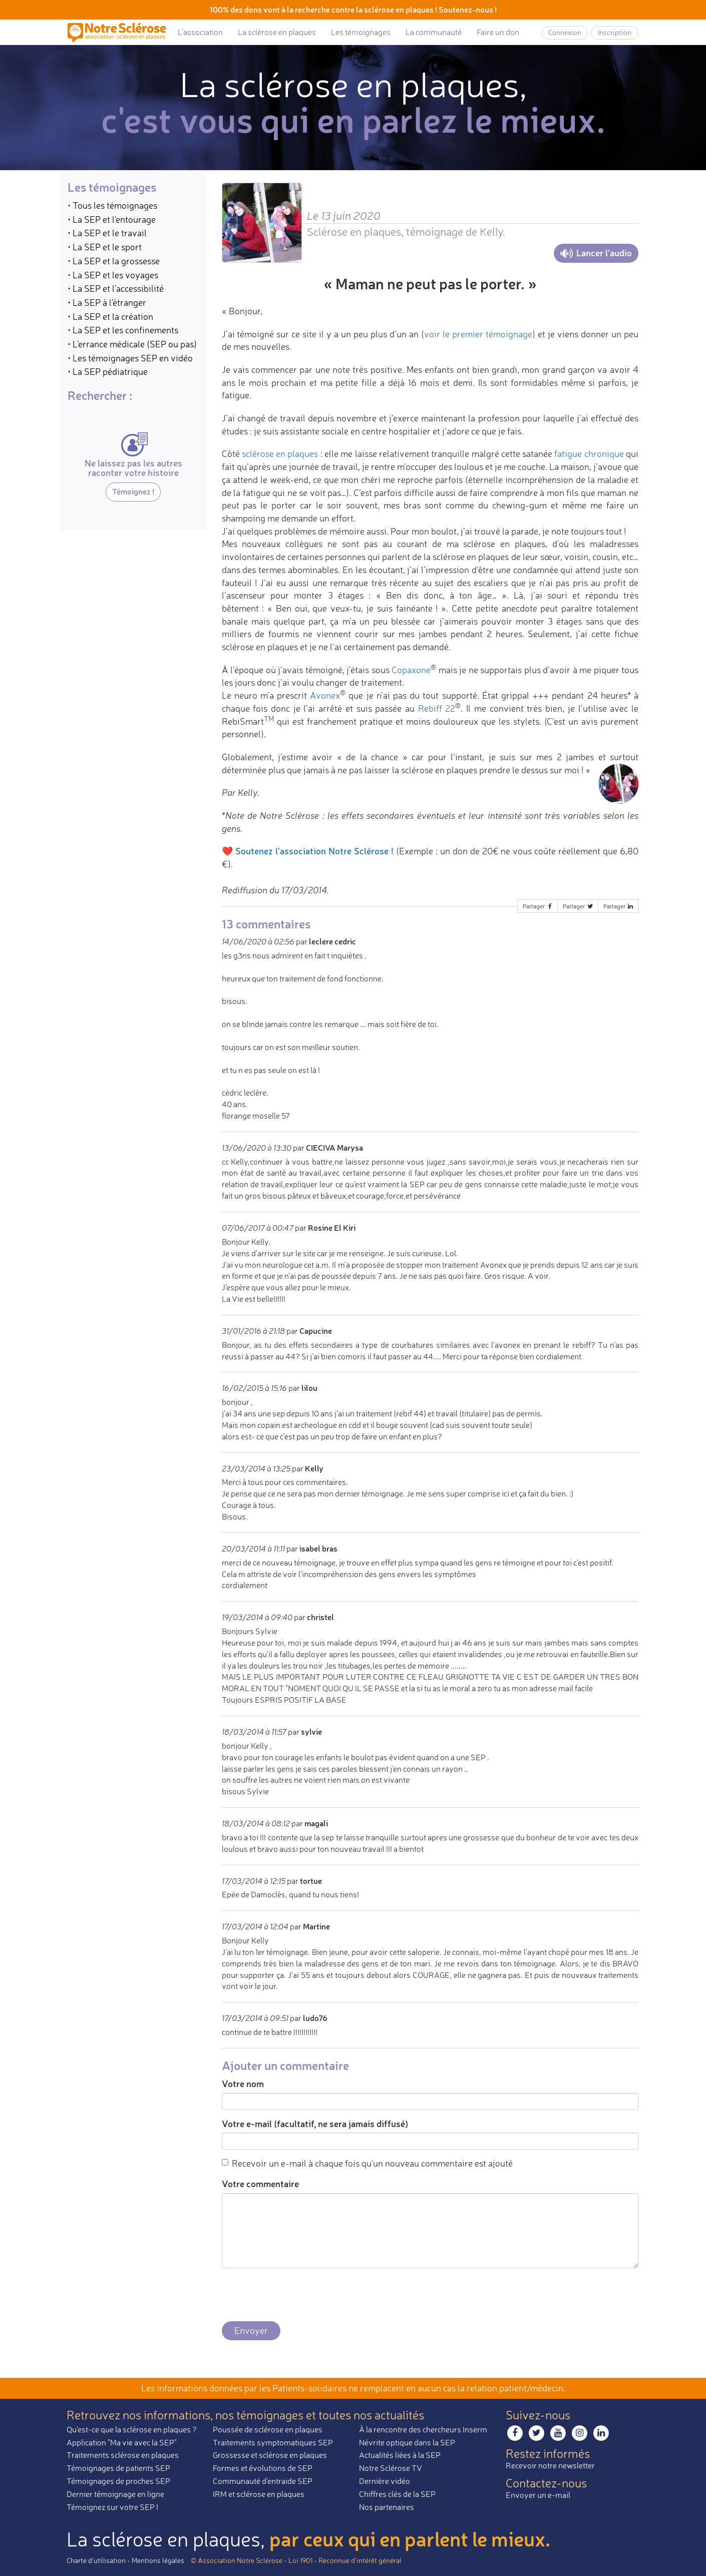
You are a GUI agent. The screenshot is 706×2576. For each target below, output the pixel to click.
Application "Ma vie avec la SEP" (122, 2442)
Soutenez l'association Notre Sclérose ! (314, 851)
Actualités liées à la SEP (400, 2455)
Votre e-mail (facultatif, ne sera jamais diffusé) (315, 2124)
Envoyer (251, 2330)
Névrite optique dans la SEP (407, 2442)
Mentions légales (158, 2560)
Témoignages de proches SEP (118, 2481)
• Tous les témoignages (112, 205)
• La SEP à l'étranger (107, 302)
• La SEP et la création (110, 316)
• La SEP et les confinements (123, 329)
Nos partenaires (386, 2507)
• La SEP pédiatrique (108, 371)
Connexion (564, 32)
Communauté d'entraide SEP (262, 2481)
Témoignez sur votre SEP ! (112, 2507)
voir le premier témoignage (478, 333)
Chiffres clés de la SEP (397, 2494)
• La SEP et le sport (105, 246)
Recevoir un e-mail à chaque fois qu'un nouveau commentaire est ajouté (367, 2163)
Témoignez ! (133, 491)
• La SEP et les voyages (113, 274)
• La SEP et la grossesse (114, 260)
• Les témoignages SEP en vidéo (130, 357)
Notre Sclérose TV (390, 2468)
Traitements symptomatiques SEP (273, 2442)
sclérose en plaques (280, 453)
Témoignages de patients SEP (118, 2468)
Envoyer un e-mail (538, 2495)
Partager (538, 906)
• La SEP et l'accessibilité (116, 288)
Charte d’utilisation (96, 2560)
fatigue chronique (588, 453)
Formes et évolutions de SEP (262, 2468)
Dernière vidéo (384, 2481)
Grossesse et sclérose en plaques (270, 2455)
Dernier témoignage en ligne (115, 2494)
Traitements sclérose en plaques (123, 2455)
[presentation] (298, 2295)
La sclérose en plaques (277, 32)
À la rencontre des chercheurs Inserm (423, 2429)
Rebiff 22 (437, 708)
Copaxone (411, 669)
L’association (200, 32)
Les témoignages (361, 32)
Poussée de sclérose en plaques (267, 2429)
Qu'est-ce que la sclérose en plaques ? (132, 2429)
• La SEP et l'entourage (112, 219)
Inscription (614, 32)
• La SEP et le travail (107, 232)
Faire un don (498, 32)
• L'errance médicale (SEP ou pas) (132, 343)
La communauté (434, 32)
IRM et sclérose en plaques (258, 2494)
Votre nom (243, 2084)
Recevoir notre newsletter (550, 2465)
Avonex (325, 695)
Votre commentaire (260, 2184)
